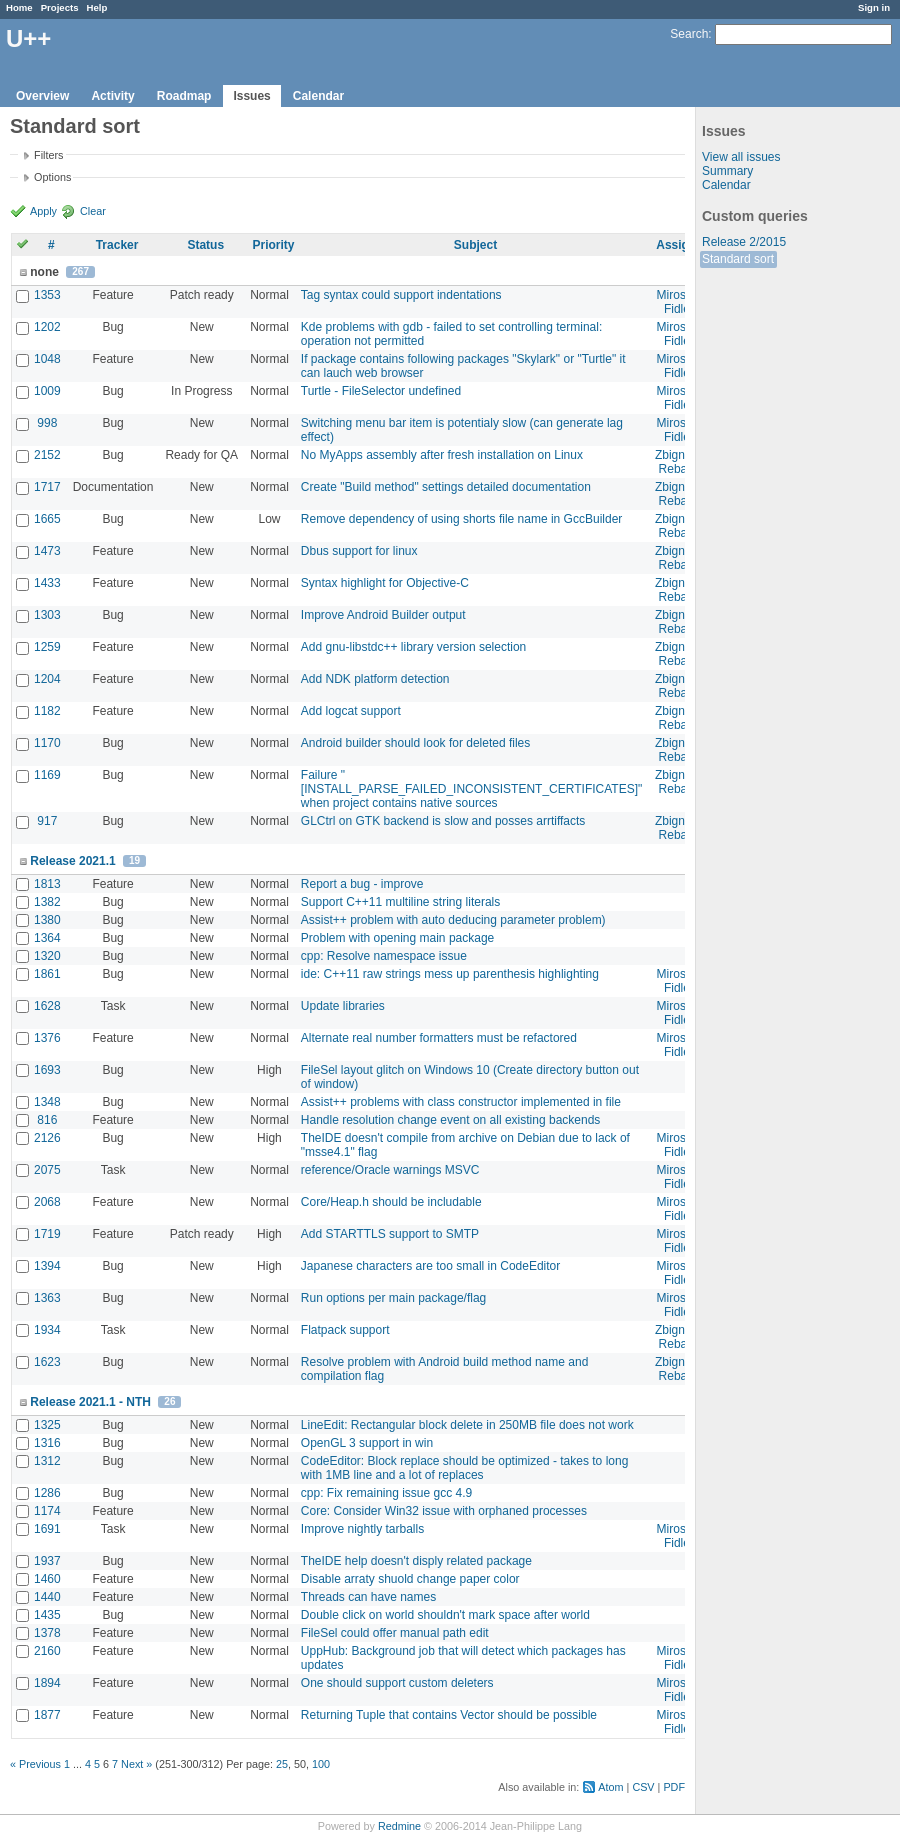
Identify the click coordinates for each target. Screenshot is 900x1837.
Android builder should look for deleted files (415, 743)
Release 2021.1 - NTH (90, 1402)
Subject (475, 245)
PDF (674, 1787)
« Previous (35, 1764)
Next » (136, 1764)
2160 (47, 1651)
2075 (47, 1170)
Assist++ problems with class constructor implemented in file (461, 1102)
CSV (643, 1787)
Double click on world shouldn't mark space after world (445, 1615)
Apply (43, 211)
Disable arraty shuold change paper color (410, 1579)
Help (97, 7)
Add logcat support (351, 711)
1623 (47, 1362)
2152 (47, 455)
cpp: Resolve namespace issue (384, 956)
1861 (47, 974)
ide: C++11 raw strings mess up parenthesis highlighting (450, 974)
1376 (47, 1038)
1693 (47, 1070)
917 (47, 821)
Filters (48, 155)
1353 (47, 295)
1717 (47, 487)
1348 (47, 1102)
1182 (47, 711)
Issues (251, 96)
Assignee (682, 245)
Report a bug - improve (362, 884)
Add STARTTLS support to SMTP (390, 1234)
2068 (47, 1202)
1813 (47, 884)
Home (19, 7)
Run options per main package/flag (393, 1298)
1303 (47, 615)
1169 (47, 775)
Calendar (318, 96)
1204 (47, 679)
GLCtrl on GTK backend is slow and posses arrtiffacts (443, 821)
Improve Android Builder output (383, 615)
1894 (47, 1683)
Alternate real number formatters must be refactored (439, 1038)
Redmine (399, 1826)
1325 (47, 1425)
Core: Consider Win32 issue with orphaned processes (444, 1511)
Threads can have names (368, 1597)
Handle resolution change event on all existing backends (451, 1120)
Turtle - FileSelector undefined (381, 391)
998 (47, 423)
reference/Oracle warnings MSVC (390, 1170)
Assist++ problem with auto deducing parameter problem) (453, 920)
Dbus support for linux (359, 551)
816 (47, 1120)
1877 (47, 1715)
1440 (47, 1597)
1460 (47, 1579)
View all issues (741, 157)
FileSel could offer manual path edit (395, 1633)
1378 (47, 1633)
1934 (47, 1330)
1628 (47, 1006)
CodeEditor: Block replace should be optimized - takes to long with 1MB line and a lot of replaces (465, 1468)
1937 (47, 1561)
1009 (47, 391)
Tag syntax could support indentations (401, 295)
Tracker (117, 245)
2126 (47, 1138)
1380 (47, 920)
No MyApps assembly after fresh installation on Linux (442, 455)
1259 (47, 647)
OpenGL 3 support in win (367, 1443)
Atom (610, 1787)
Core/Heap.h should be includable (391, 1202)
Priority (273, 245)
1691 (47, 1529)
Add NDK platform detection (375, 679)
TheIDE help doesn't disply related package (416, 1561)
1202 (47, 327)
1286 (47, 1493)
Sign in (874, 7)
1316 (47, 1443)
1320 (47, 956)
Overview (42, 96)
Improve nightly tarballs (362, 1529)
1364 (47, 938)
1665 (47, 519)
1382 (47, 902)
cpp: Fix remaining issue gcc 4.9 (386, 1493)
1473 (47, 551)
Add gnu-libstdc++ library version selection (413, 647)
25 (282, 1764)
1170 (47, 743)
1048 (47, 359)
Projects (60, 7)
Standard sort (738, 259)
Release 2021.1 (72, 861)
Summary (727, 171)
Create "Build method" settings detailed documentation (446, 487)
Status (205, 245)
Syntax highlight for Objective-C (385, 583)
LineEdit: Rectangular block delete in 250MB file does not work (467, 1425)
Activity (112, 96)
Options (52, 177)
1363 (47, 1298)
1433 (47, 583)
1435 (47, 1615)
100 (321, 1764)
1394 (47, 1266)
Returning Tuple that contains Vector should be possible (449, 1715)
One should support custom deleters (397, 1683)
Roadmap (184, 96)
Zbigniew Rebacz (679, 462)
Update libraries (343, 1006)
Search (689, 34)
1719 (47, 1234)
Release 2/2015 (744, 242)
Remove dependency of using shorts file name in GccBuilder (462, 519)
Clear (93, 211)
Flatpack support (345, 1330)
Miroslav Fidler (679, 302)
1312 (47, 1461)
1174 (47, 1511)
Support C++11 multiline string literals (400, 902)
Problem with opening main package (397, 938)
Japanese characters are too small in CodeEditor (430, 1266)
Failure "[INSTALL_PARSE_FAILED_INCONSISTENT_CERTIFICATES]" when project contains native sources (471, 789)
